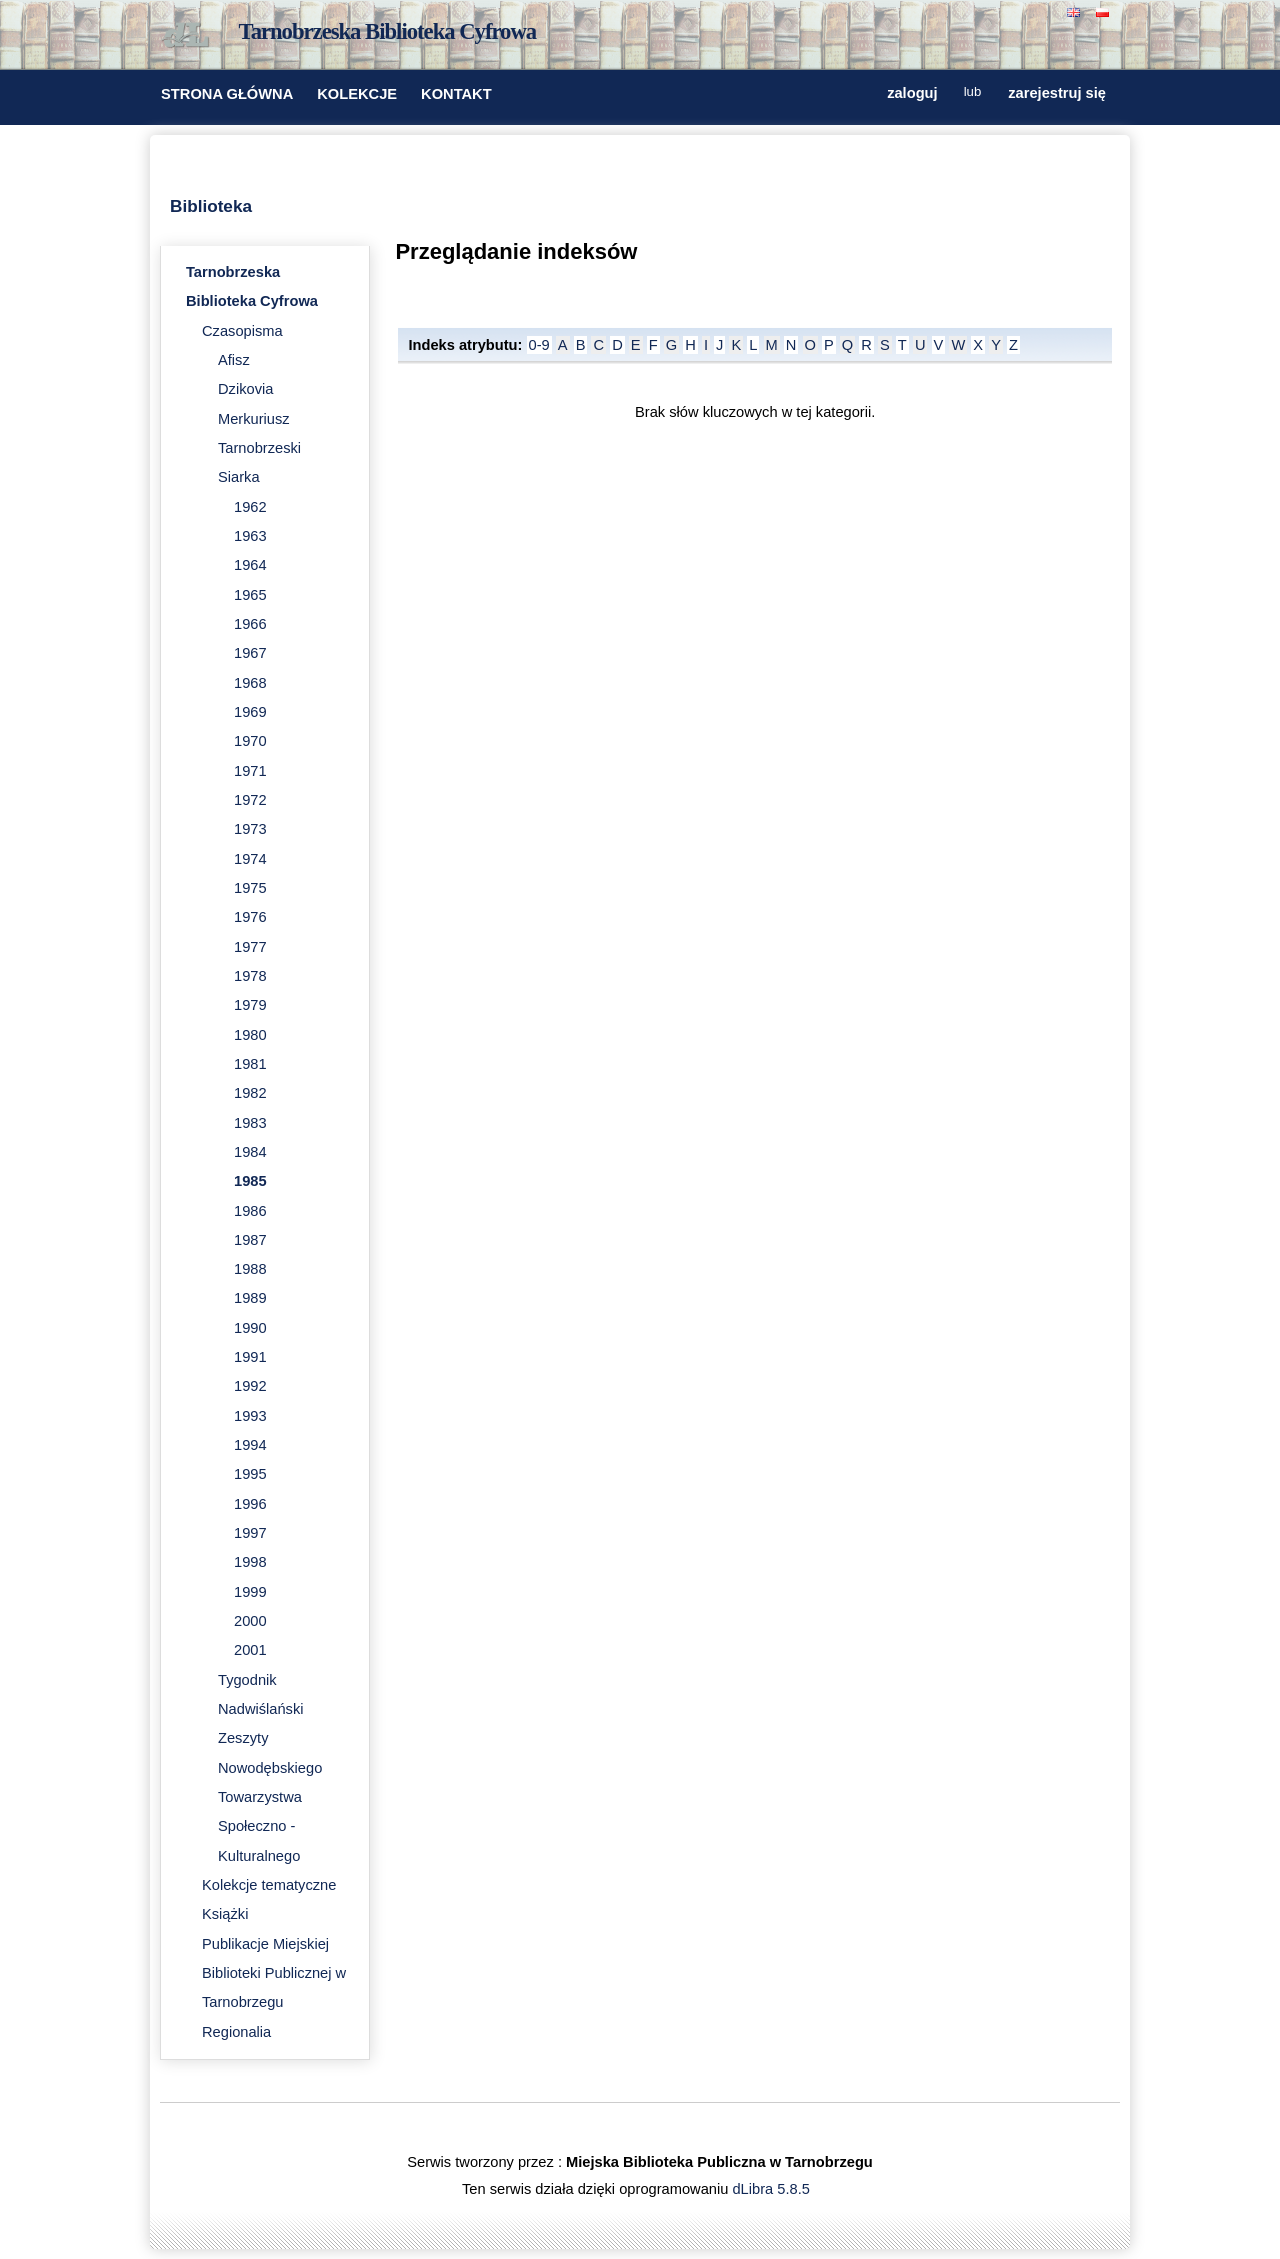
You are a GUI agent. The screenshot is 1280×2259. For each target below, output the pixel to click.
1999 (250, 1592)
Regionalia (236, 2032)
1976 (250, 917)
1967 (250, 653)
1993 (250, 1416)
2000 (250, 1621)
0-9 (539, 345)
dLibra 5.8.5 (772, 2189)
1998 (250, 1562)
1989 (250, 1298)
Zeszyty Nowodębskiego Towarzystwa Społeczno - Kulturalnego (270, 1796)
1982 (250, 1093)
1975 (250, 888)
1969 (250, 712)
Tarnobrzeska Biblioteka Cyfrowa (388, 31)
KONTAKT (456, 94)
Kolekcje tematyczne (269, 1885)
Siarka (239, 477)
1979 (250, 1005)
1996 (250, 1504)
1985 (250, 1181)
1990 (250, 1328)
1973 (250, 829)
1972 (250, 800)
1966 (250, 624)
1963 (250, 536)
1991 (250, 1357)
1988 (250, 1269)
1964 (250, 565)
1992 (250, 1386)
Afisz (234, 360)
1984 (250, 1152)
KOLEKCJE (357, 94)
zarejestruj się (1057, 92)
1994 (250, 1445)
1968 (250, 683)
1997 (250, 1533)
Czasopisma (242, 331)
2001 (250, 1650)
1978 (250, 976)
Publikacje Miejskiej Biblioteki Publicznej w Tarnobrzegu (274, 1973)
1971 (250, 771)
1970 (250, 741)
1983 (250, 1123)
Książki (225, 1914)
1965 (250, 595)
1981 (250, 1064)
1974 (250, 859)
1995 (250, 1474)
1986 (250, 1211)
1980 (250, 1035)
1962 (250, 507)
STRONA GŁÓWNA (227, 94)
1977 (250, 947)
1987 (250, 1240)
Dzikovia (245, 389)
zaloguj (912, 92)
